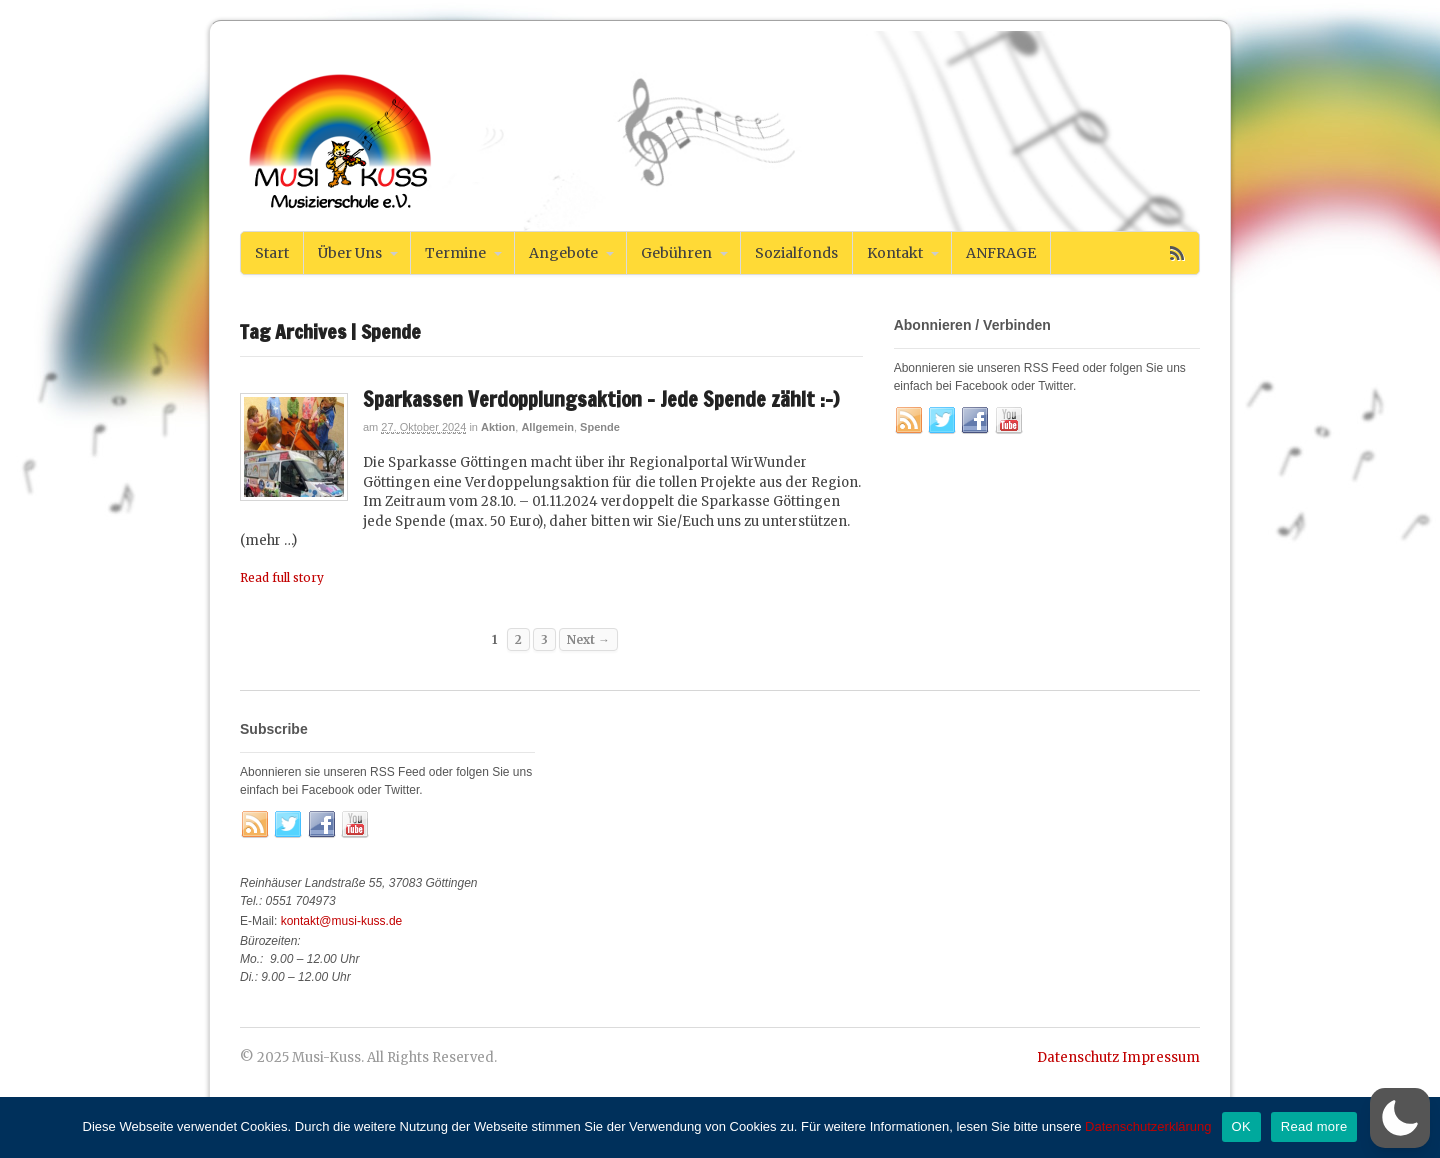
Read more (1314, 1126)
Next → (588, 639)
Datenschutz (1078, 1057)
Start (272, 253)
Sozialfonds (796, 253)
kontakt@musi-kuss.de (342, 921)
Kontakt (895, 253)
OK (1241, 1126)
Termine (455, 253)
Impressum (1161, 1057)
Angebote (563, 253)
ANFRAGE (1001, 253)
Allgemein (547, 427)
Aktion (498, 427)
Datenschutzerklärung (1148, 1126)
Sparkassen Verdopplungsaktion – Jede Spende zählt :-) (601, 399)
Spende (600, 427)
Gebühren (676, 253)
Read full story (282, 577)
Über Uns (350, 253)
